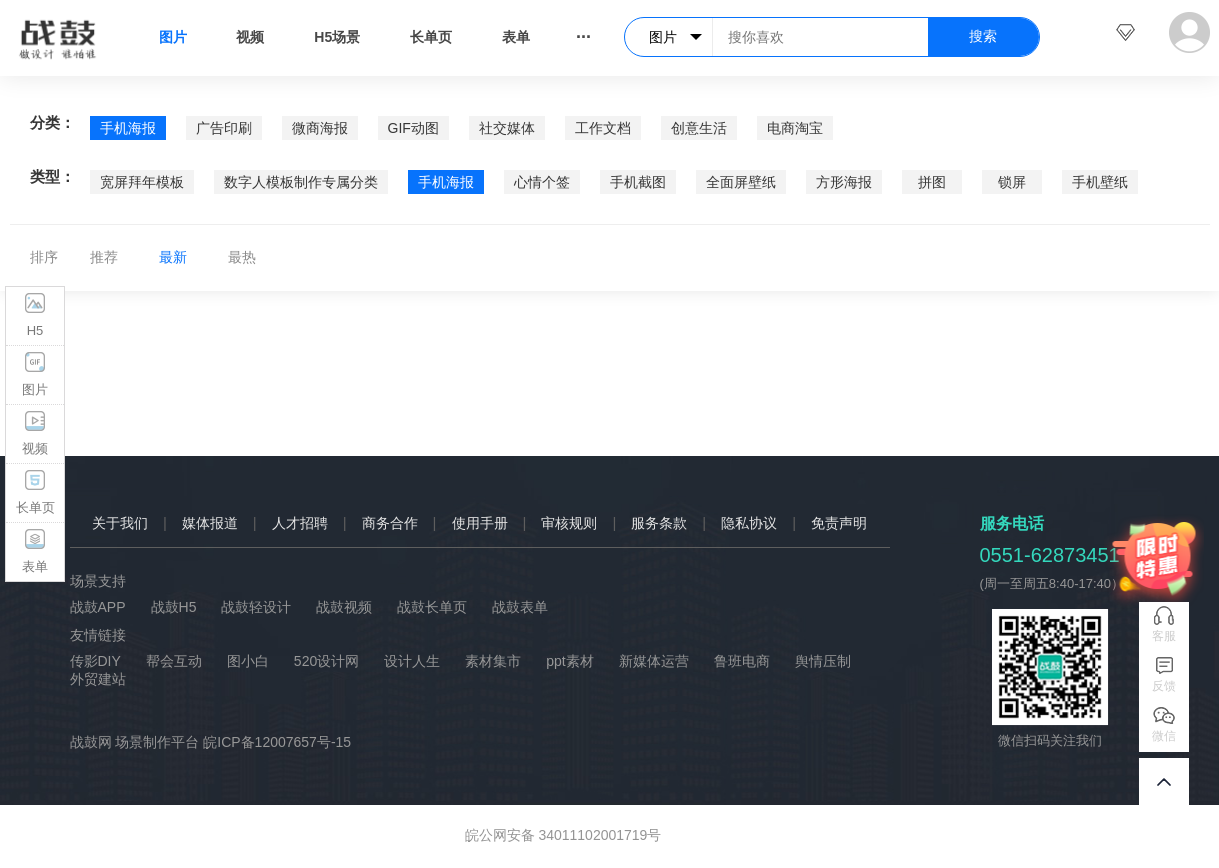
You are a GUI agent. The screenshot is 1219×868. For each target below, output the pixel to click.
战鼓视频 (344, 607)
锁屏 (1012, 182)
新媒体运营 (654, 661)
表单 (516, 37)
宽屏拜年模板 (142, 182)
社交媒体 (507, 128)
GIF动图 (413, 128)
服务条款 (659, 523)
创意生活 (699, 128)
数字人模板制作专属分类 (301, 182)
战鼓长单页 (432, 607)
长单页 (431, 37)
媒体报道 (210, 523)
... (583, 32)
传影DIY (95, 661)
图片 (173, 37)
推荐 (104, 257)
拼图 (932, 182)
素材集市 (493, 661)
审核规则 (569, 523)
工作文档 (603, 128)
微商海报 (320, 128)
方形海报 (844, 182)
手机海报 (128, 128)
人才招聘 (300, 523)
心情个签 (542, 182)
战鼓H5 (174, 607)
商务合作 (390, 523)
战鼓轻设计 (256, 607)
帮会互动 (174, 661)
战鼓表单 (520, 607)
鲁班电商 (742, 661)
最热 (242, 257)
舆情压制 (823, 661)
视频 (250, 37)
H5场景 (337, 37)
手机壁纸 (1100, 182)
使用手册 (480, 523)
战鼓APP (98, 607)
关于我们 (120, 523)
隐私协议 (749, 523)
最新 (173, 257)
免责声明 (839, 523)
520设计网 (326, 661)
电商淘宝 (795, 128)
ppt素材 (569, 661)
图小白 (248, 661)
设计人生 (412, 661)
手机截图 (638, 182)
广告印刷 (224, 128)
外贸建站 (98, 679)
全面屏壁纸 (741, 182)
